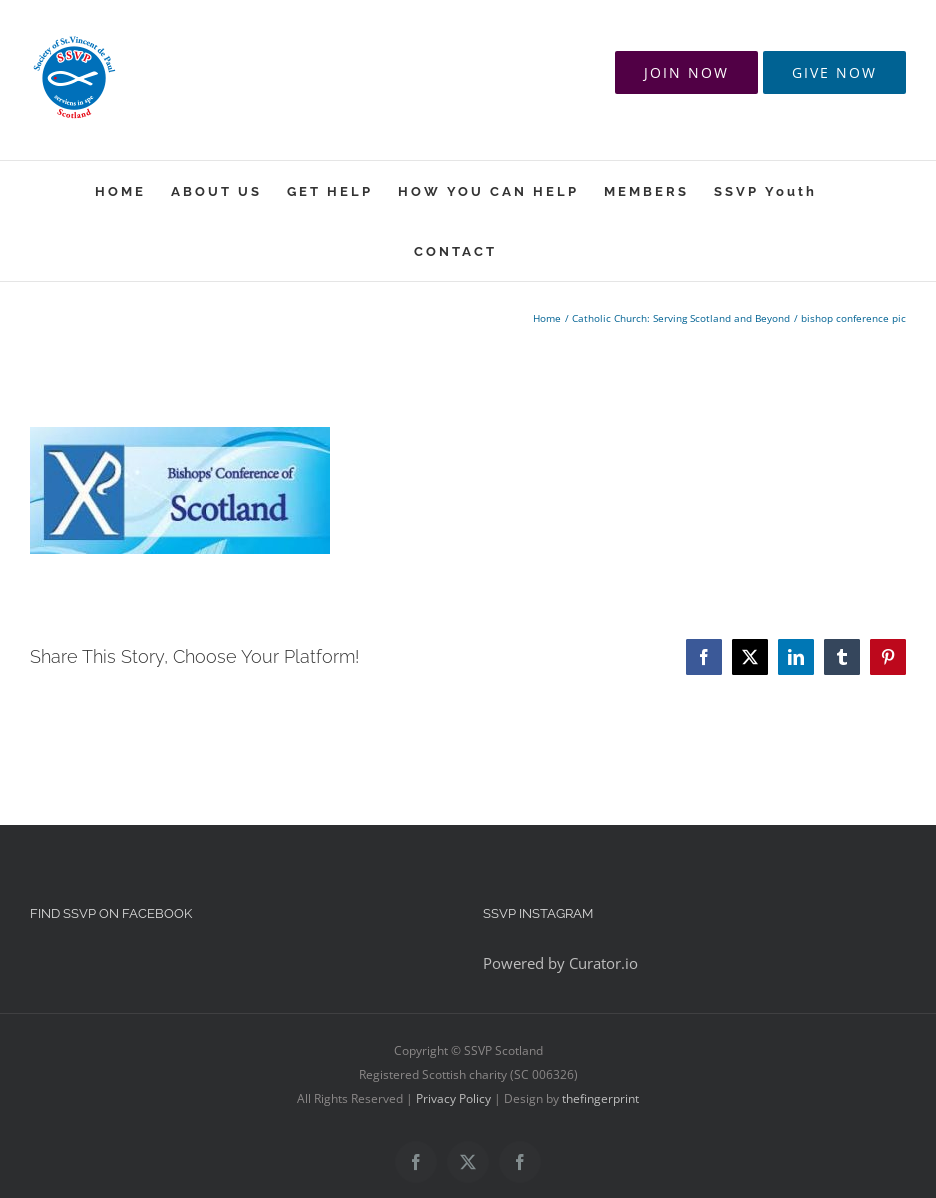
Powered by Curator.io (560, 963)
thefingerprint (600, 1098)
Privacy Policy (453, 1098)
